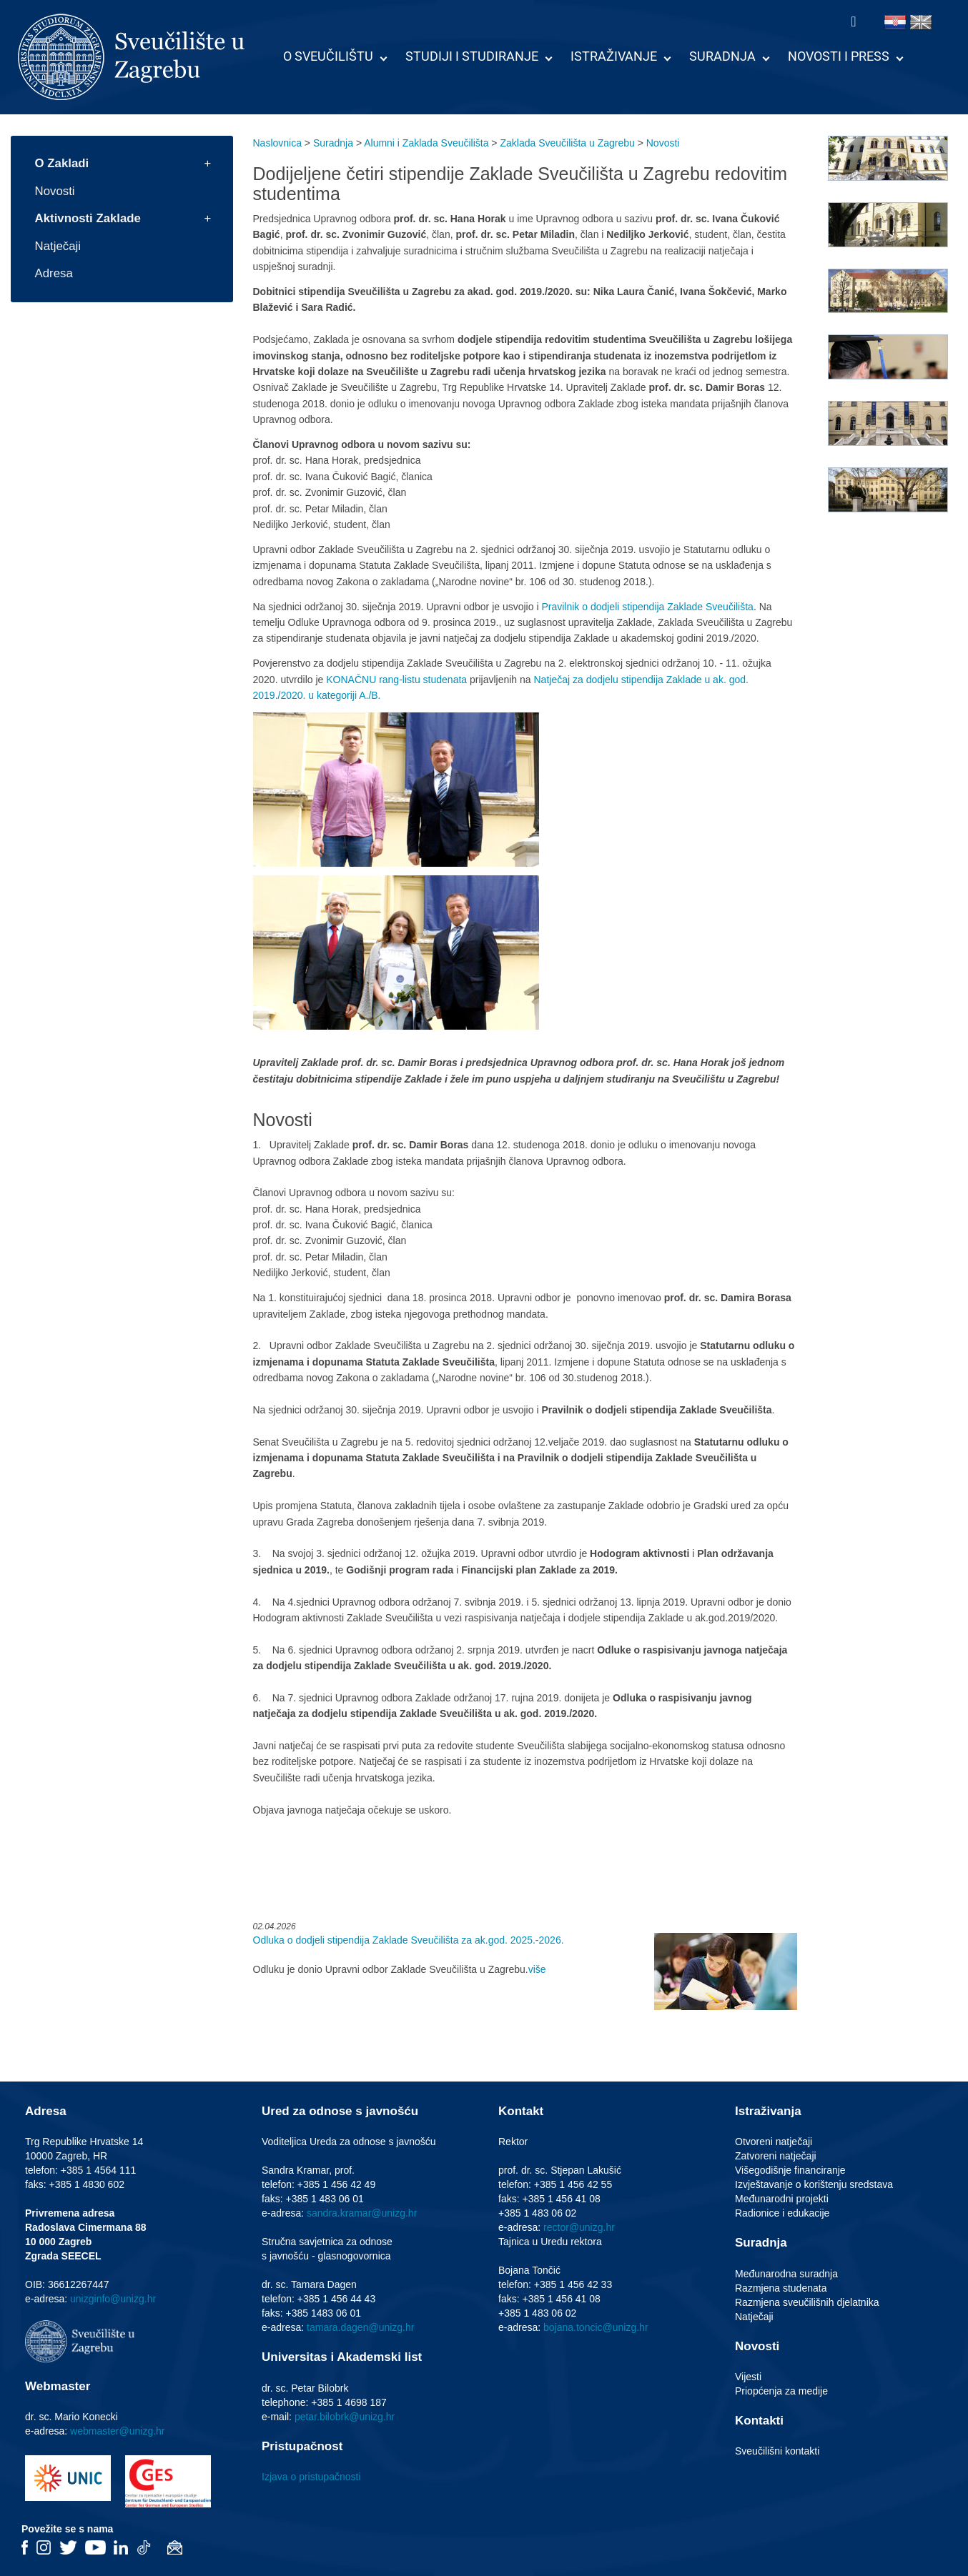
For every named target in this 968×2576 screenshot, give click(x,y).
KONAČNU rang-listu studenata (396, 679)
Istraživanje (614, 56)
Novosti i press (838, 56)
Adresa (54, 273)
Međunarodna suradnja (786, 2273)
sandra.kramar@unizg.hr (362, 2213)
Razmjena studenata (780, 2288)
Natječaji (58, 246)
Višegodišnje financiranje (790, 2170)
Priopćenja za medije (781, 2391)
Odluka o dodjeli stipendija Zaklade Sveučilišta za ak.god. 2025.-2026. (408, 1940)
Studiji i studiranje (471, 56)
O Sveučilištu (328, 56)
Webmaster (57, 2386)
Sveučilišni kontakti (777, 2451)
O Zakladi (62, 163)
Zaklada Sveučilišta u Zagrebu (567, 143)
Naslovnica (277, 143)
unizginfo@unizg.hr (113, 2298)
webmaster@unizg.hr (117, 2431)
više (537, 1969)
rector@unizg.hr (579, 2227)
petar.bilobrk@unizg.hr (345, 2416)
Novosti (55, 191)
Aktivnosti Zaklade (88, 218)
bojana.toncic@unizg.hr (595, 2327)
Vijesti (748, 2376)
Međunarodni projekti (782, 2198)
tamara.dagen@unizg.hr (360, 2327)
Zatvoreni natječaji (775, 2156)
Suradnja (722, 56)
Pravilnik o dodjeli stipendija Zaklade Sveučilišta (647, 606)
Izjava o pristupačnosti (311, 2476)
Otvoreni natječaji (773, 2141)
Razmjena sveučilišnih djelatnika (807, 2302)
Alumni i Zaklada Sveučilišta (426, 143)
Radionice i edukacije (782, 2213)
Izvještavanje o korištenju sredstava (814, 2184)
